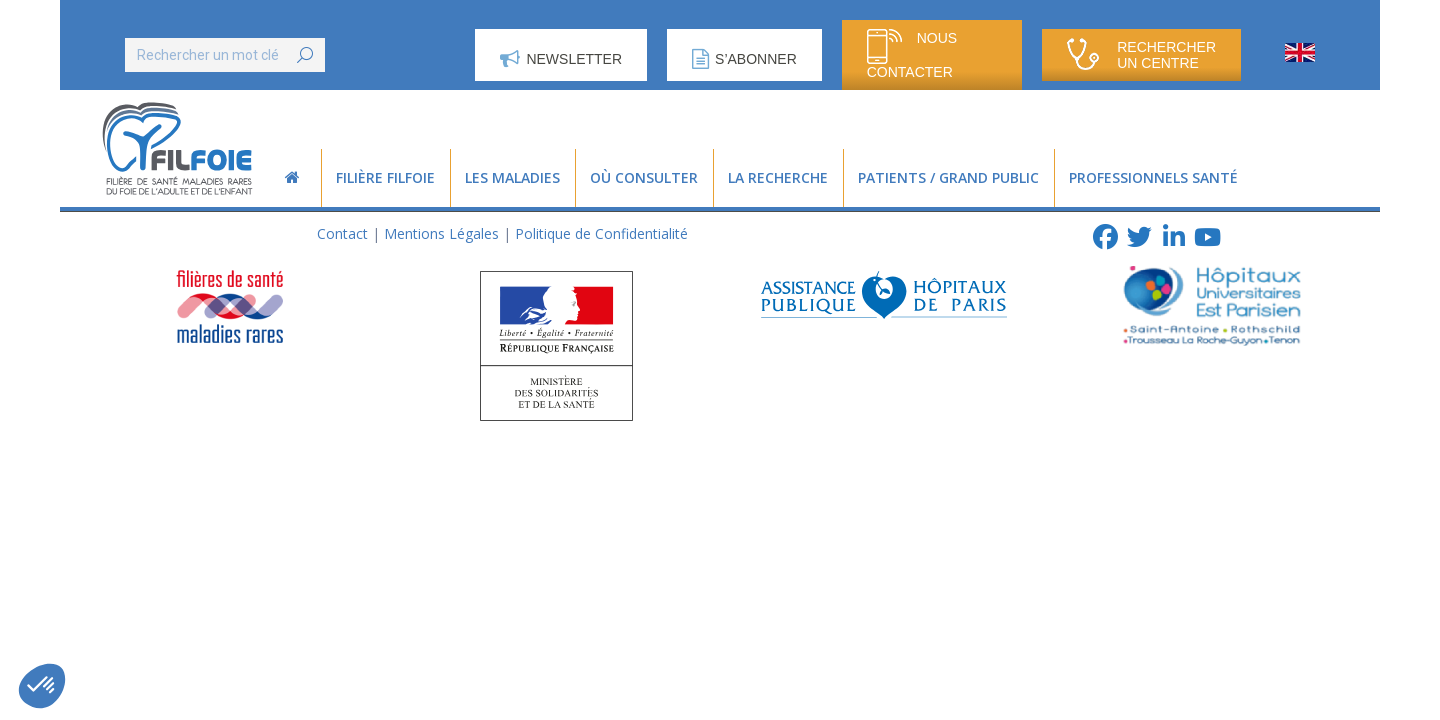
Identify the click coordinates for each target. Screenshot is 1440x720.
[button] (42, 686)
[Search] (225, 55)
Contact (342, 233)
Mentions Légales (441, 233)
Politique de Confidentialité (601, 233)
